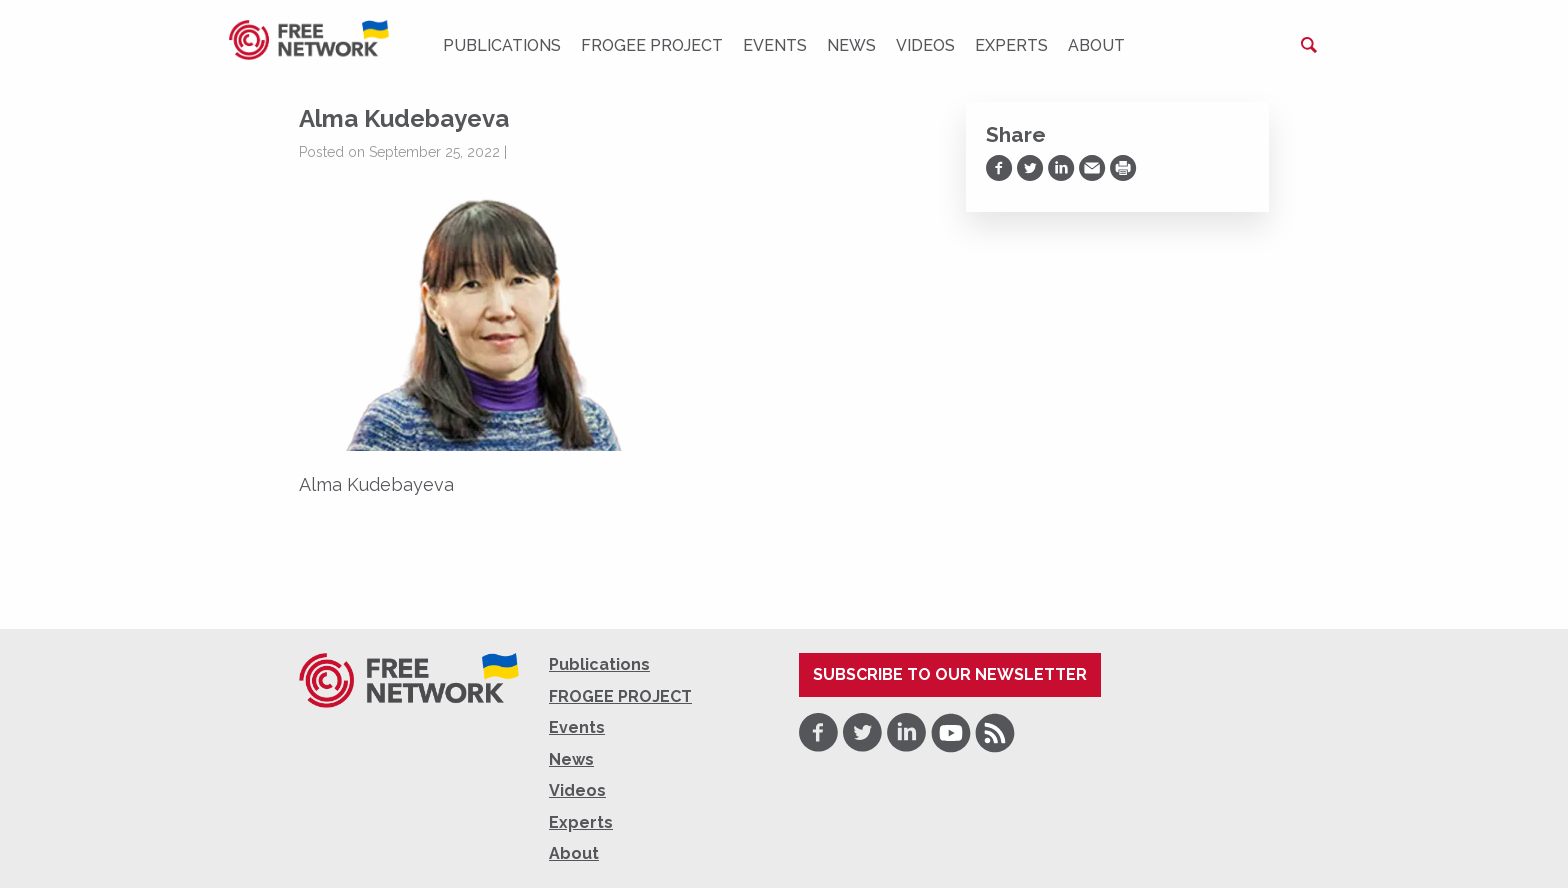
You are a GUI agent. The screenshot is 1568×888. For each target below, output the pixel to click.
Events (775, 45)
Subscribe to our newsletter (950, 674)
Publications (502, 45)
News (851, 45)
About (1096, 45)
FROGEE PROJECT (652, 45)
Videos (925, 45)
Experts (1011, 45)
